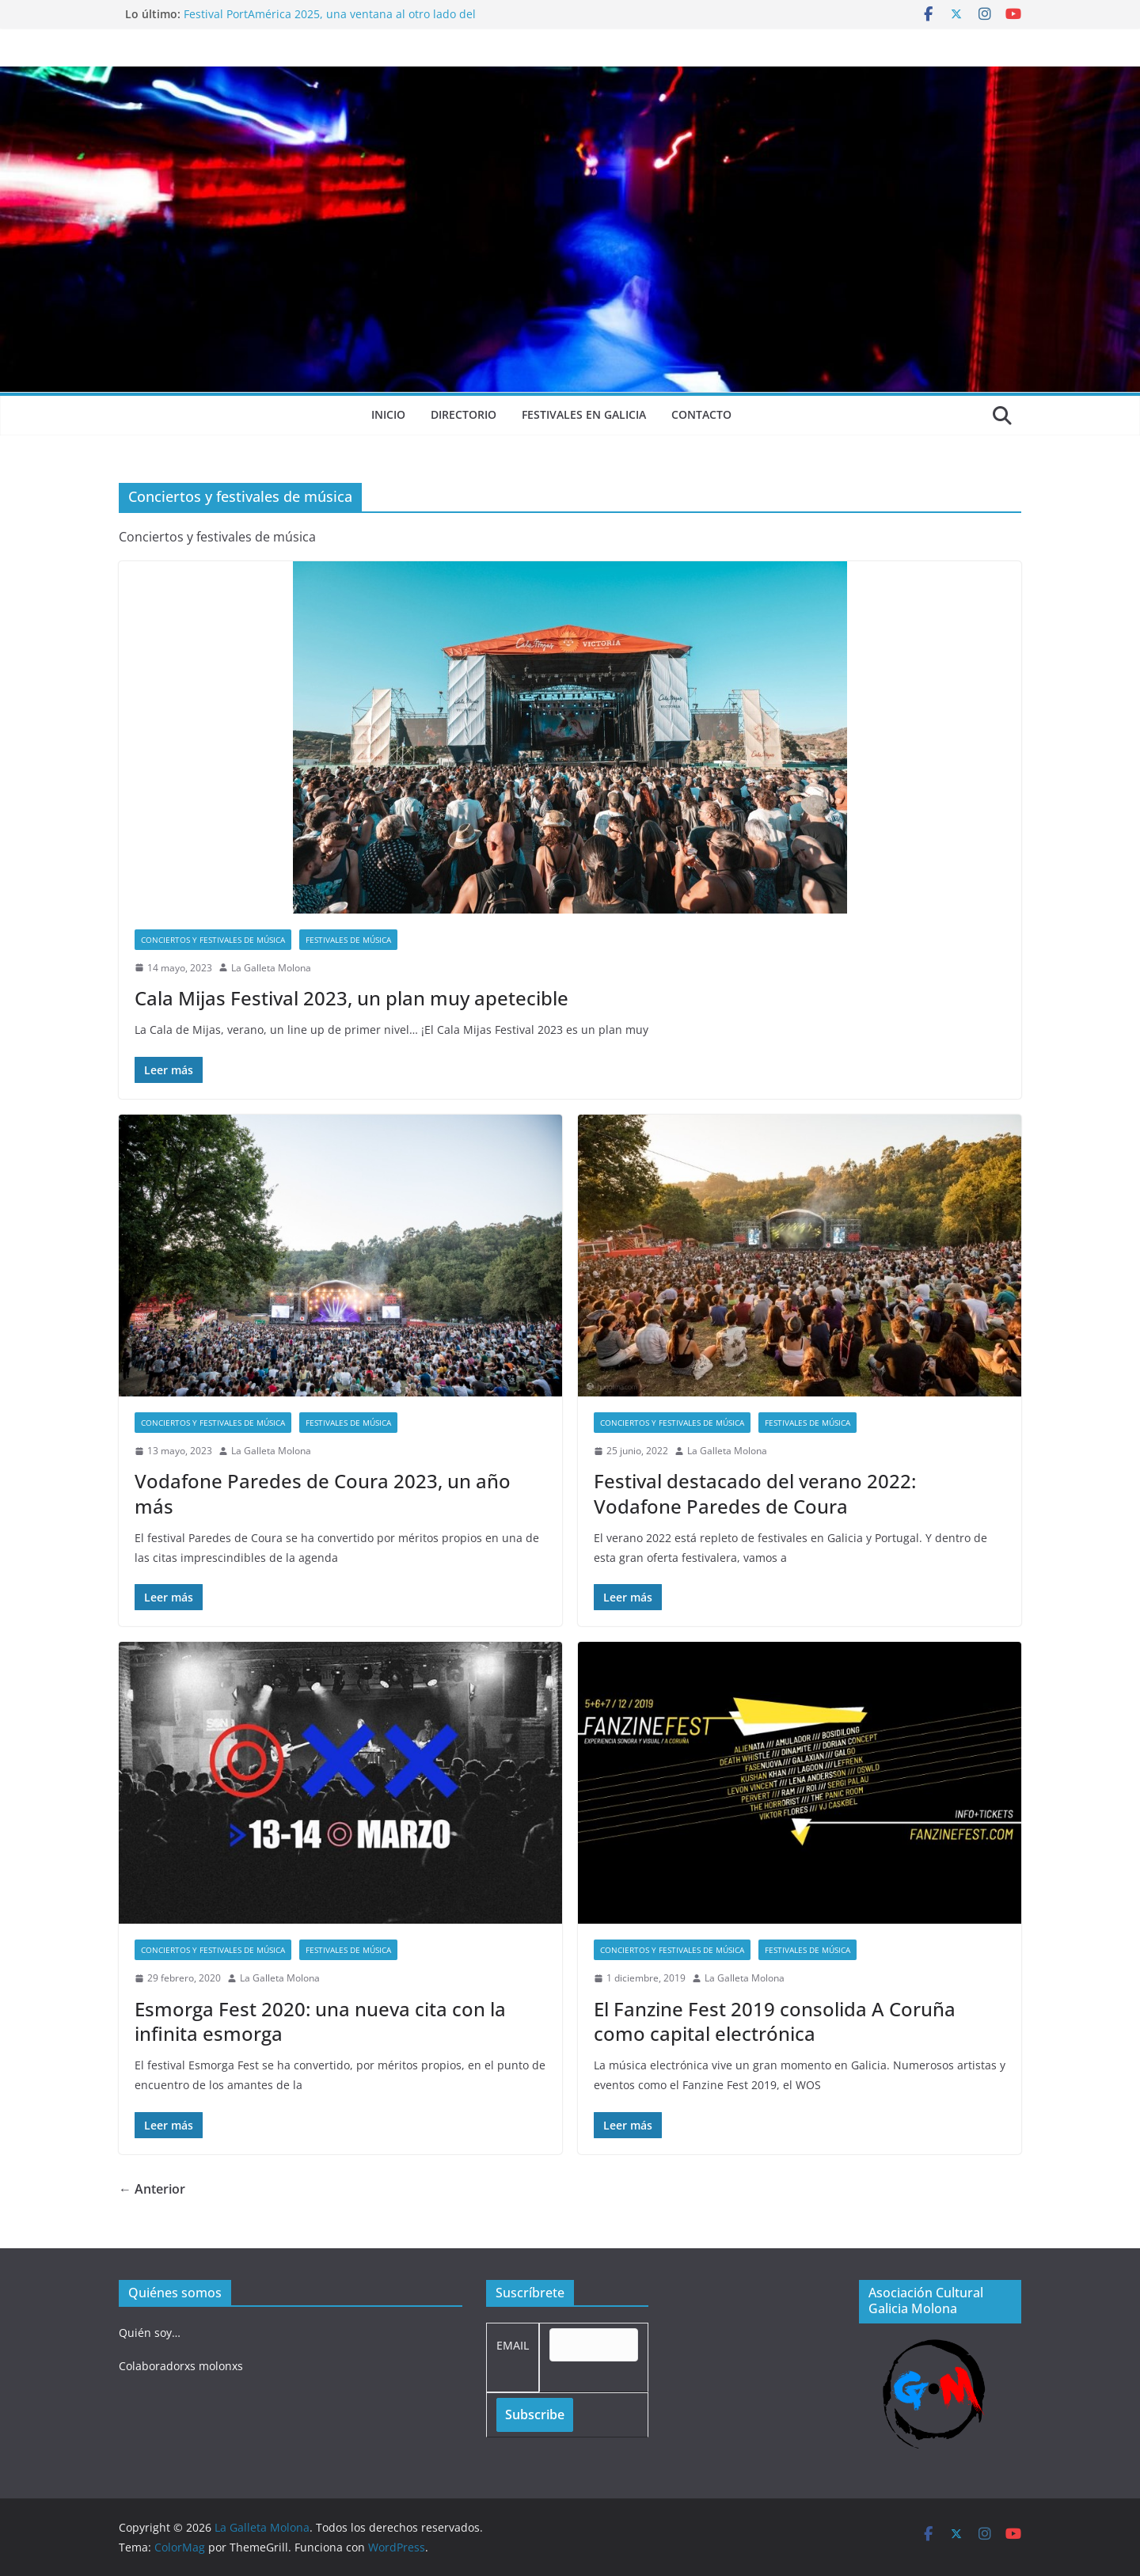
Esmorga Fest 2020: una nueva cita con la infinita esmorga (320, 2021)
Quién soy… (149, 2332)
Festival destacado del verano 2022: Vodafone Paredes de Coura (755, 1493)
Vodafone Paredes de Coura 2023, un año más (323, 1493)
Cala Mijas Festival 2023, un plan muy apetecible (351, 998)
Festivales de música (348, 939)
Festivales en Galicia (584, 414)
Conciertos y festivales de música (213, 939)
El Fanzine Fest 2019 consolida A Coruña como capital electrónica (775, 2021)
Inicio (388, 414)
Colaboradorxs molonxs (181, 2365)
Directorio (463, 414)
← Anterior (152, 2189)
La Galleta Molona (271, 968)
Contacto (701, 414)
